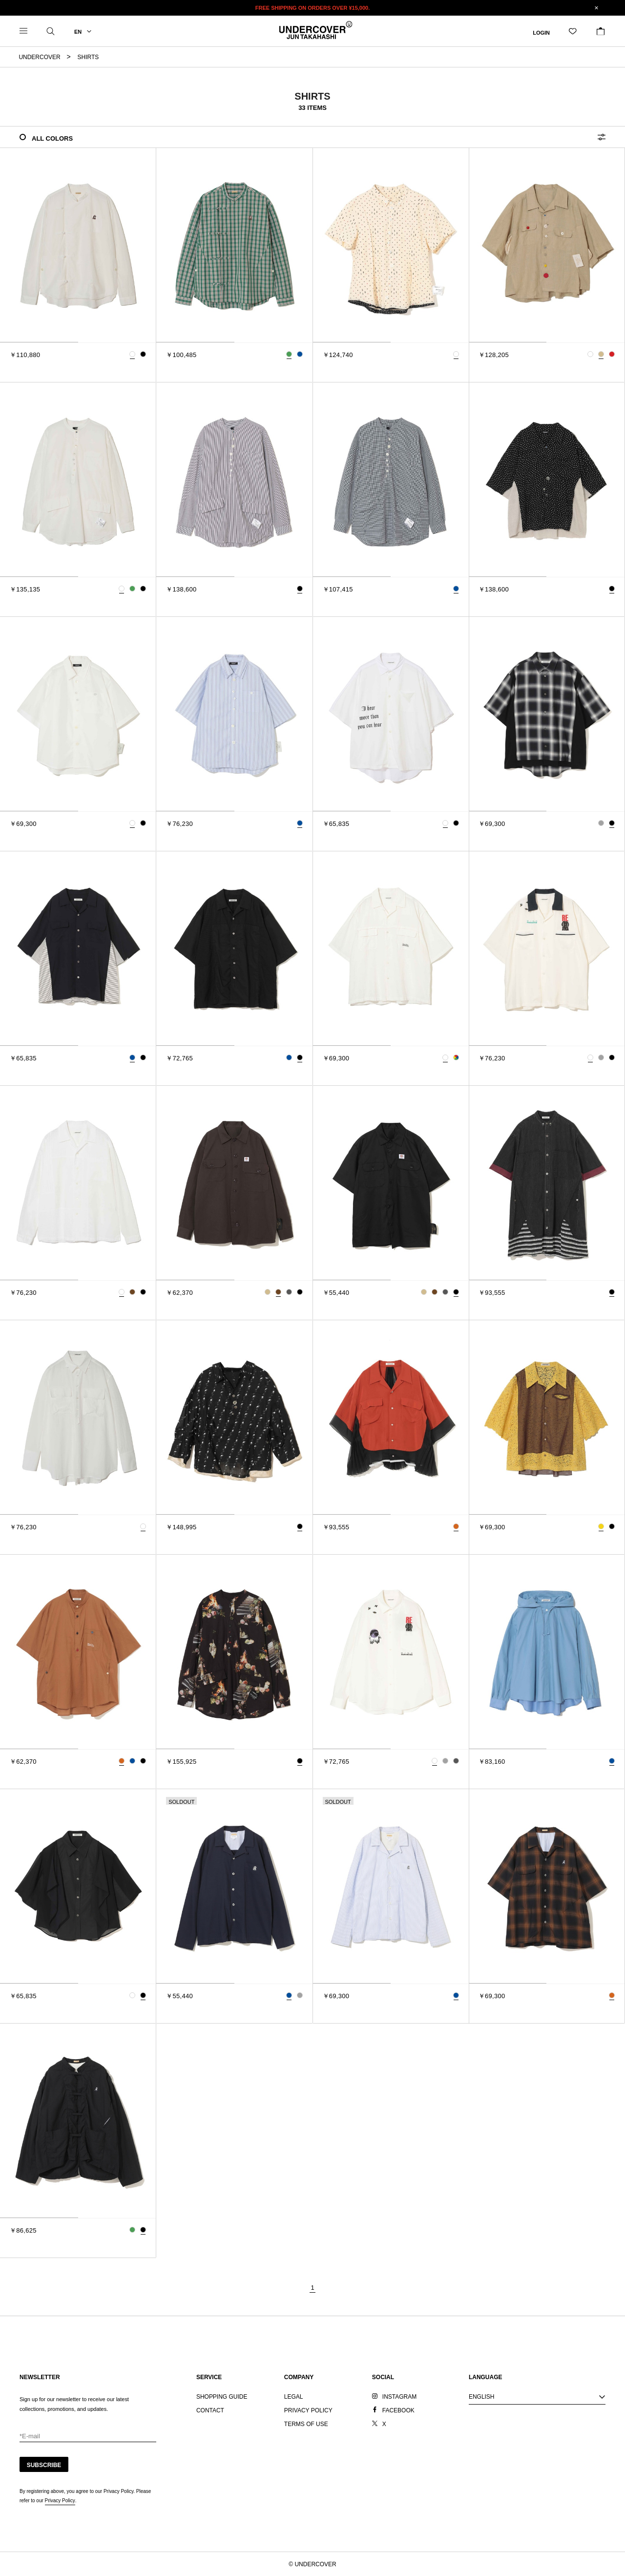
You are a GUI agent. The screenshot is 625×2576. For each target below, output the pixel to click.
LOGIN (541, 32)
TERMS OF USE (306, 2424)
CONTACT (210, 2410)
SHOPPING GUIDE (222, 2396)
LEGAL (293, 2396)
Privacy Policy (60, 2500)
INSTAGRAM (399, 2396)
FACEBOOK (398, 2410)
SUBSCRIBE (44, 2465)
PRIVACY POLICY (308, 2410)
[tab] (39, 594)
